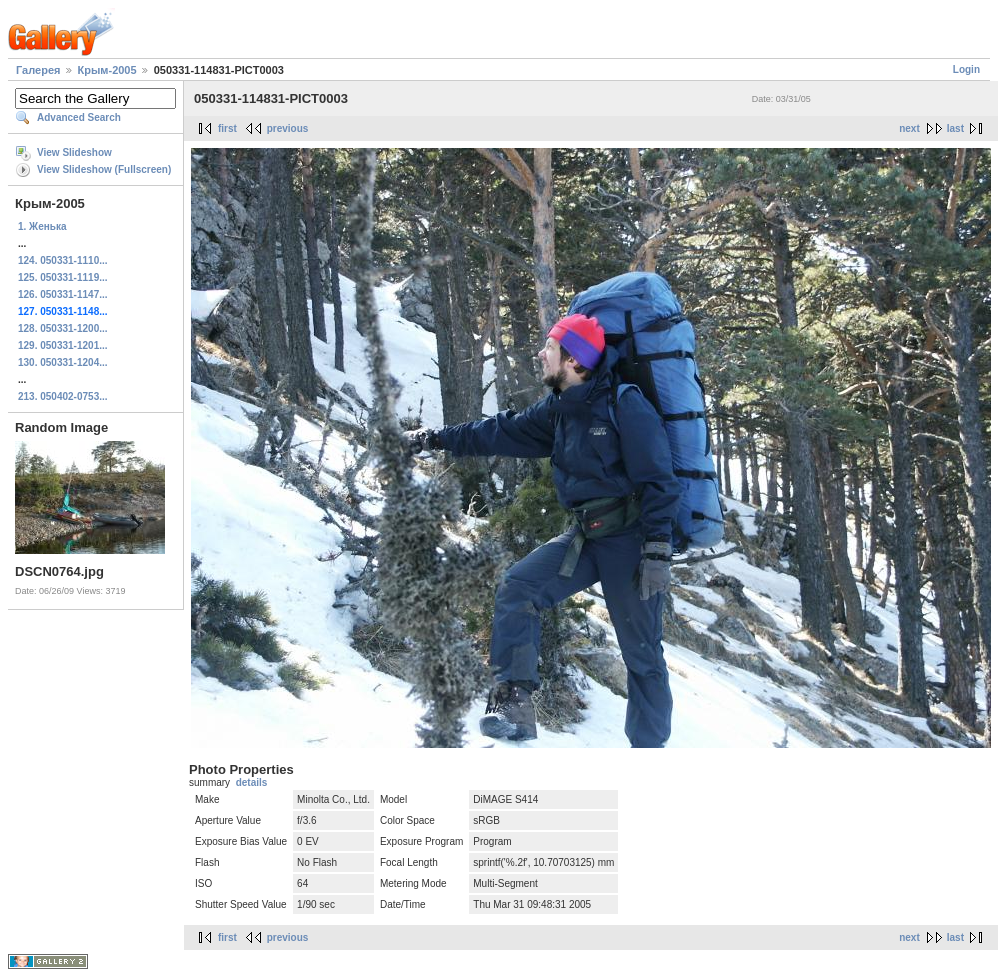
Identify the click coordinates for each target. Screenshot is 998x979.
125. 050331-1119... (63, 277)
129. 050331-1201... (63, 345)
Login (966, 69)
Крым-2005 (107, 70)
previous (288, 128)
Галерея (38, 70)
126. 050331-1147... (63, 294)
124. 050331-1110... (63, 260)
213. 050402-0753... (63, 396)
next (909, 128)
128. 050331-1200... (63, 328)
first (227, 128)
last (955, 128)
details (252, 782)
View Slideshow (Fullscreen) (104, 169)
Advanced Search (79, 117)
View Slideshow (74, 152)
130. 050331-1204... (63, 362)
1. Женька (42, 226)
